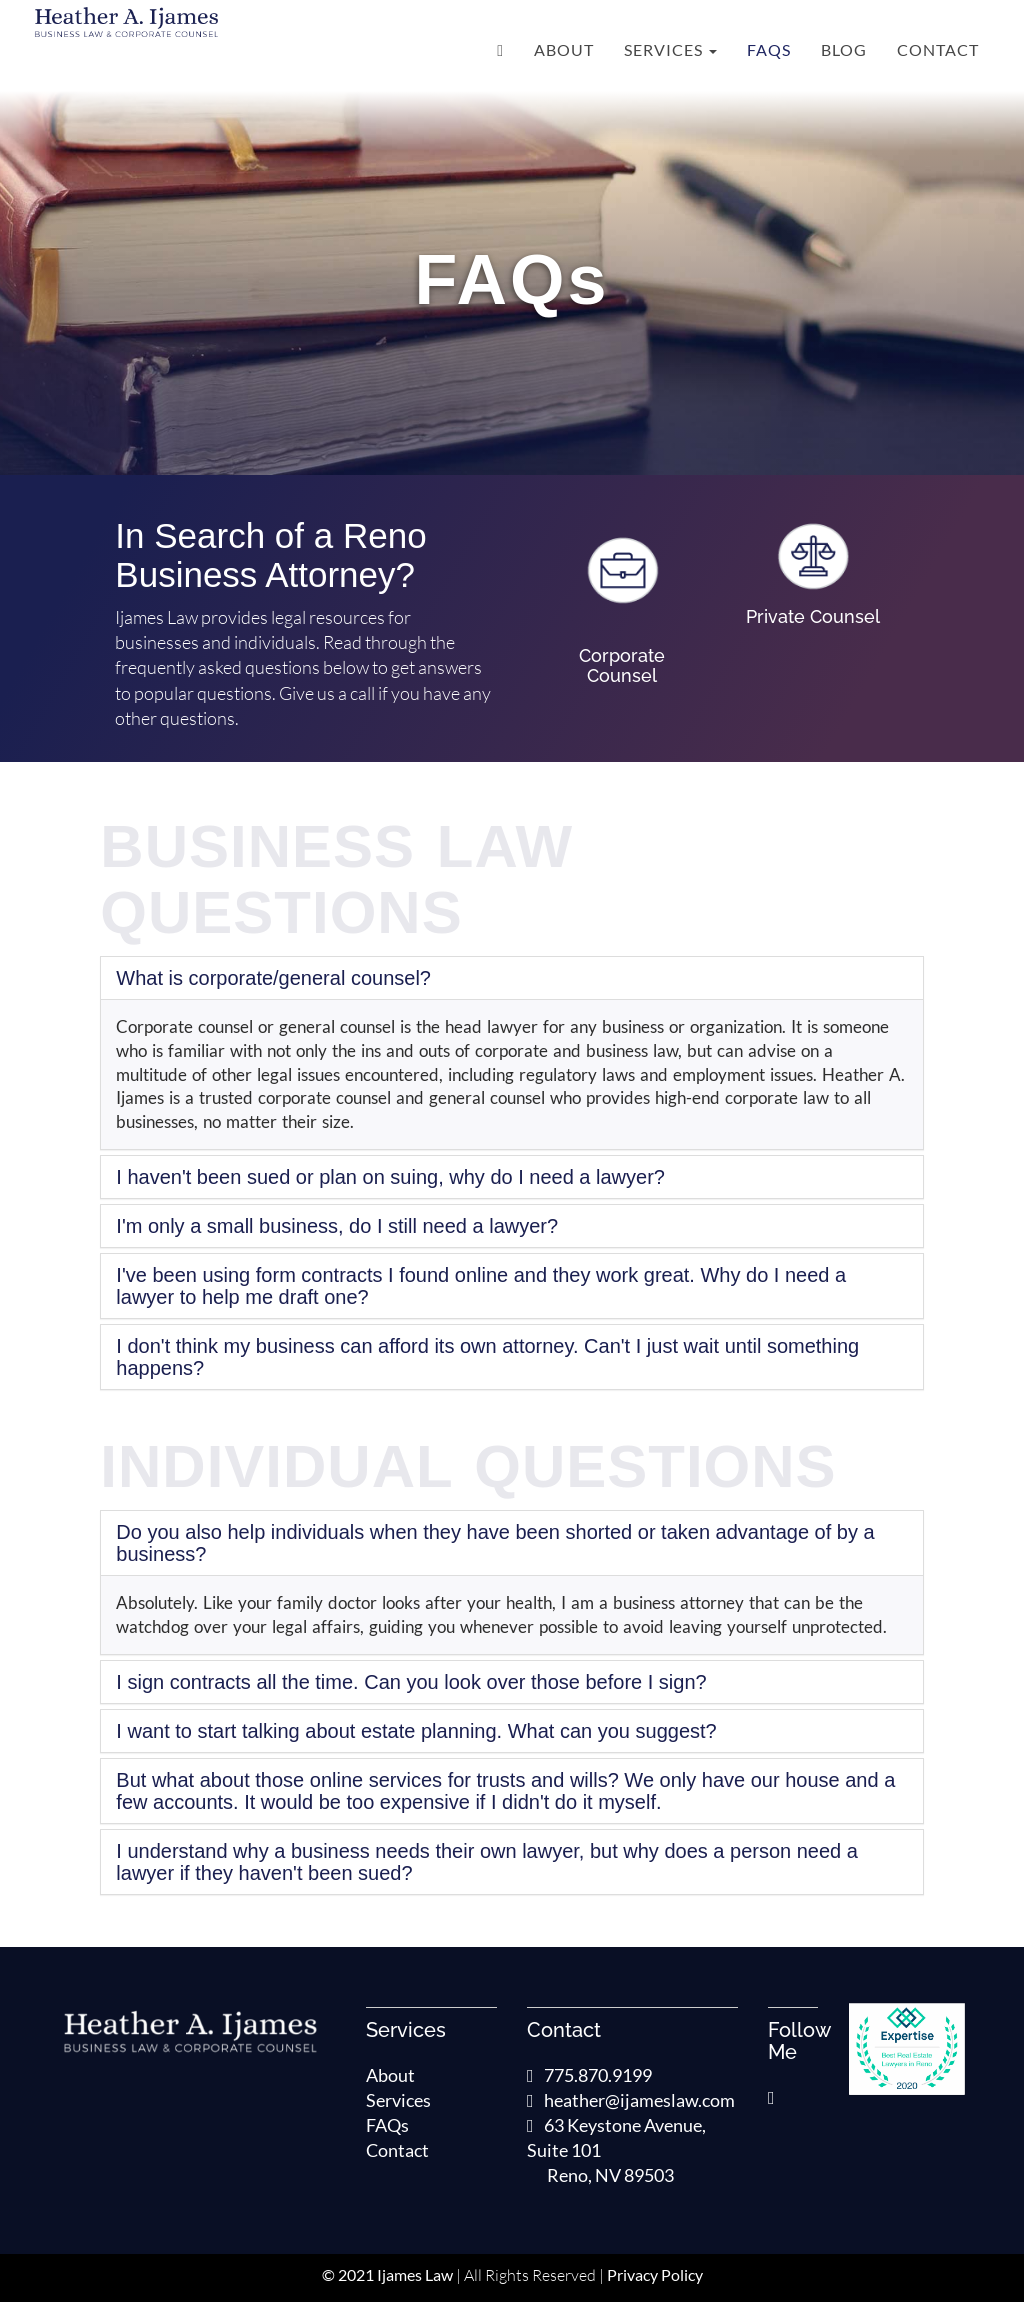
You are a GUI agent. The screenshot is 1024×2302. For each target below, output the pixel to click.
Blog (844, 49)
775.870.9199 (589, 2075)
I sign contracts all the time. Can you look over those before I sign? (411, 1682)
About (564, 49)
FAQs (769, 49)
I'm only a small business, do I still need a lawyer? (337, 1226)
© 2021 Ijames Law (387, 2274)
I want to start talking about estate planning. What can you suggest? (416, 1731)
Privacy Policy (655, 2274)
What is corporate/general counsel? (273, 978)
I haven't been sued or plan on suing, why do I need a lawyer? (390, 1177)
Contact (938, 49)
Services (670, 49)
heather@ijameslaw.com (631, 2100)
